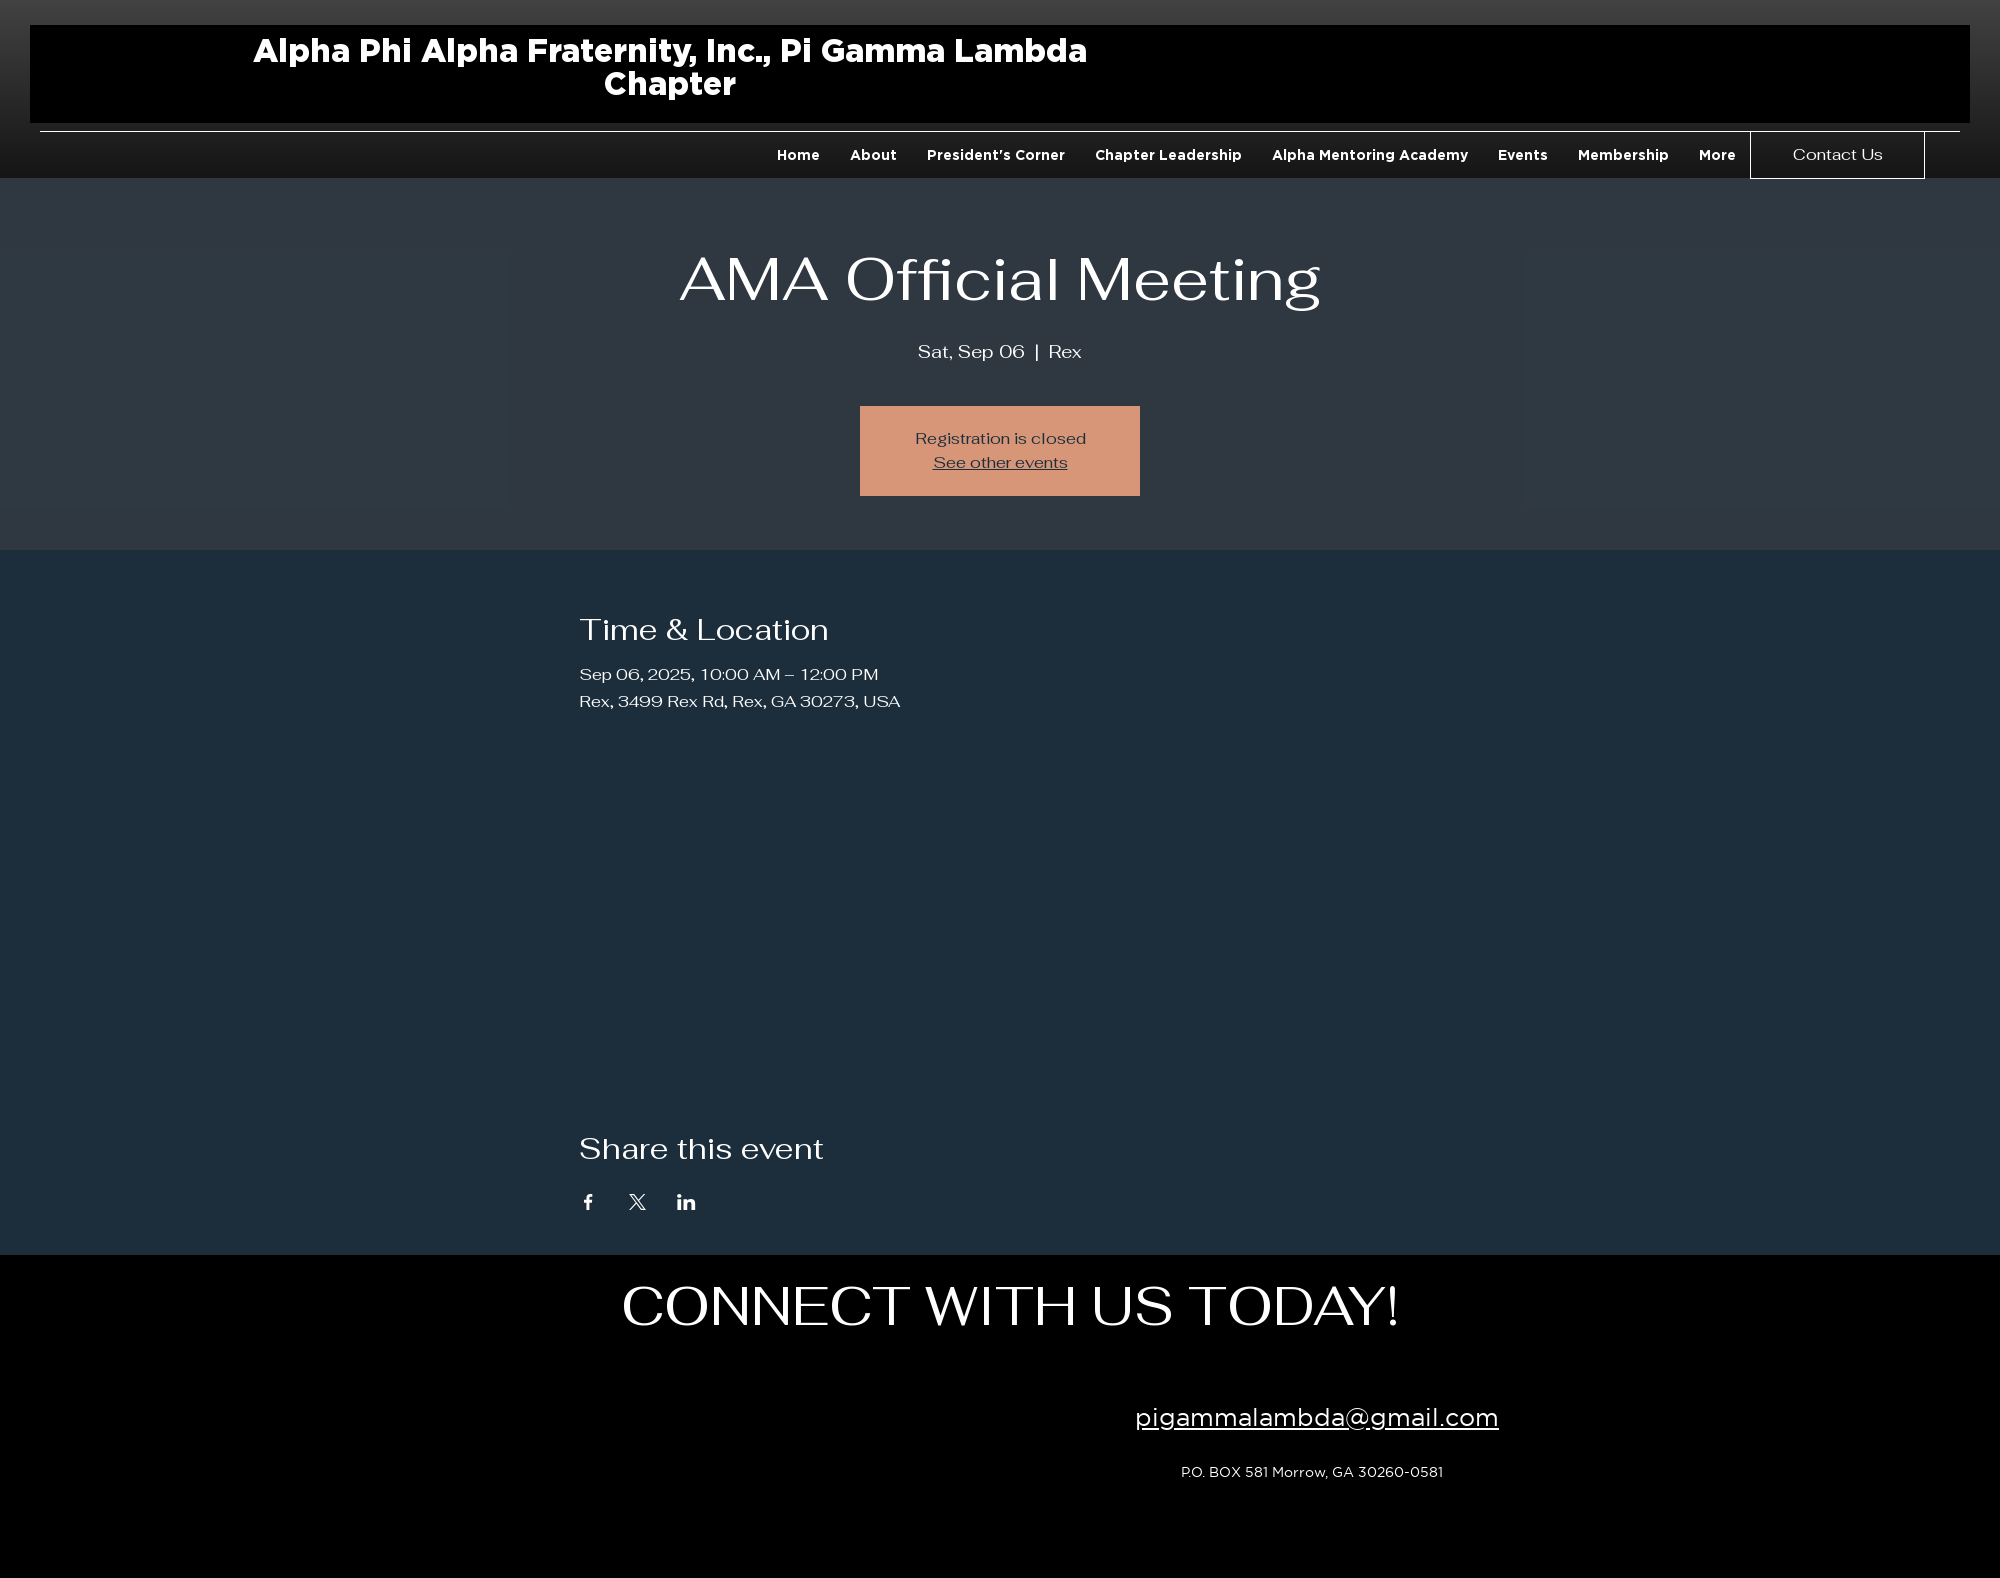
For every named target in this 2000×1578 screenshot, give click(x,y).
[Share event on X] (637, 1202)
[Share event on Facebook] (588, 1202)
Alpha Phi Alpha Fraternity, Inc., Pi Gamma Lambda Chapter (670, 66)
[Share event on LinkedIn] (686, 1202)
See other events (1000, 462)
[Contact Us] (1837, 155)
